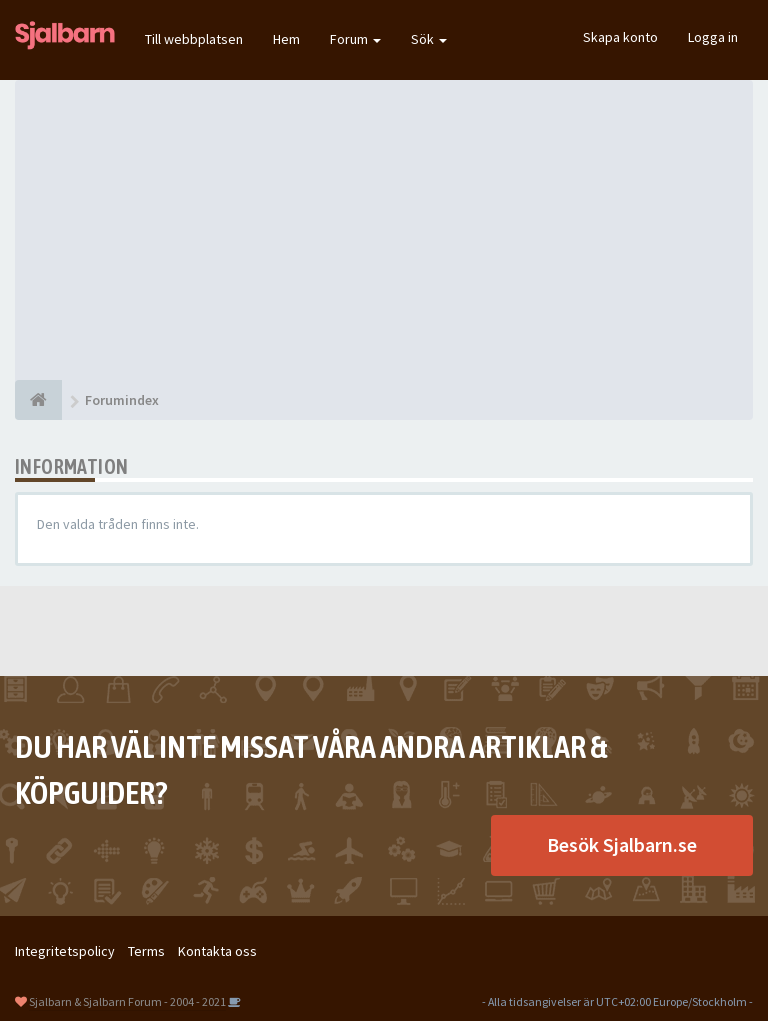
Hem (286, 39)
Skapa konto (620, 37)
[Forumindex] (38, 400)
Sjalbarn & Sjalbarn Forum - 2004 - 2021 (127, 1001)
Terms (146, 951)
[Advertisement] (384, 230)
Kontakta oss (217, 951)
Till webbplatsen (194, 39)
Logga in (713, 37)
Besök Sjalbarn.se (622, 844)
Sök (429, 39)
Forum (355, 39)
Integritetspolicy (65, 951)
